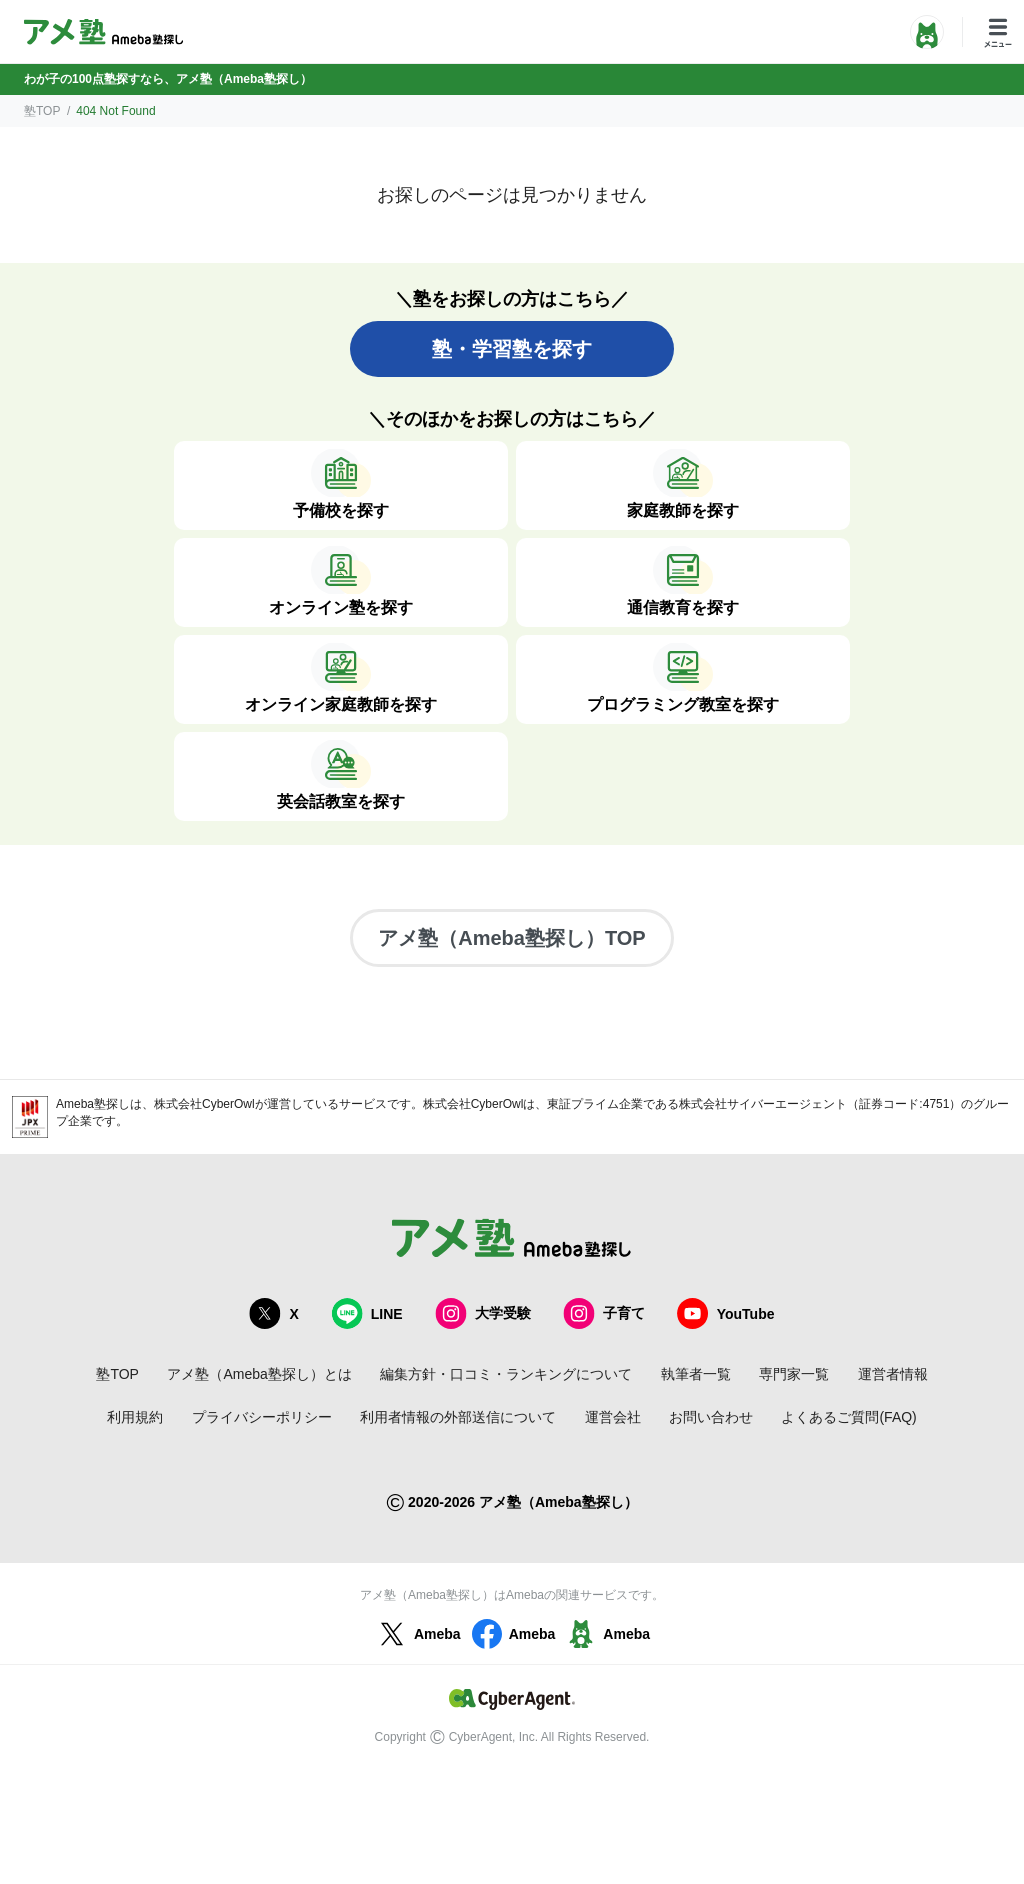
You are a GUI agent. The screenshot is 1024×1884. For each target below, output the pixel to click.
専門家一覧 (794, 1374)
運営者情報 (893, 1374)
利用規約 (135, 1417)
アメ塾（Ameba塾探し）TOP (511, 938)
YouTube (726, 1313)
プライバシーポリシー (262, 1417)
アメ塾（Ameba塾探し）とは (259, 1374)
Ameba (417, 1634)
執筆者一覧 (696, 1374)
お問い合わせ (711, 1417)
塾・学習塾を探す (512, 349)
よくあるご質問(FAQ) (848, 1417)
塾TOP (42, 111)
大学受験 (483, 1313)
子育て (604, 1313)
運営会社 (613, 1417)
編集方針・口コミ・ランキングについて (506, 1374)
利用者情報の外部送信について (458, 1417)
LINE (367, 1313)
